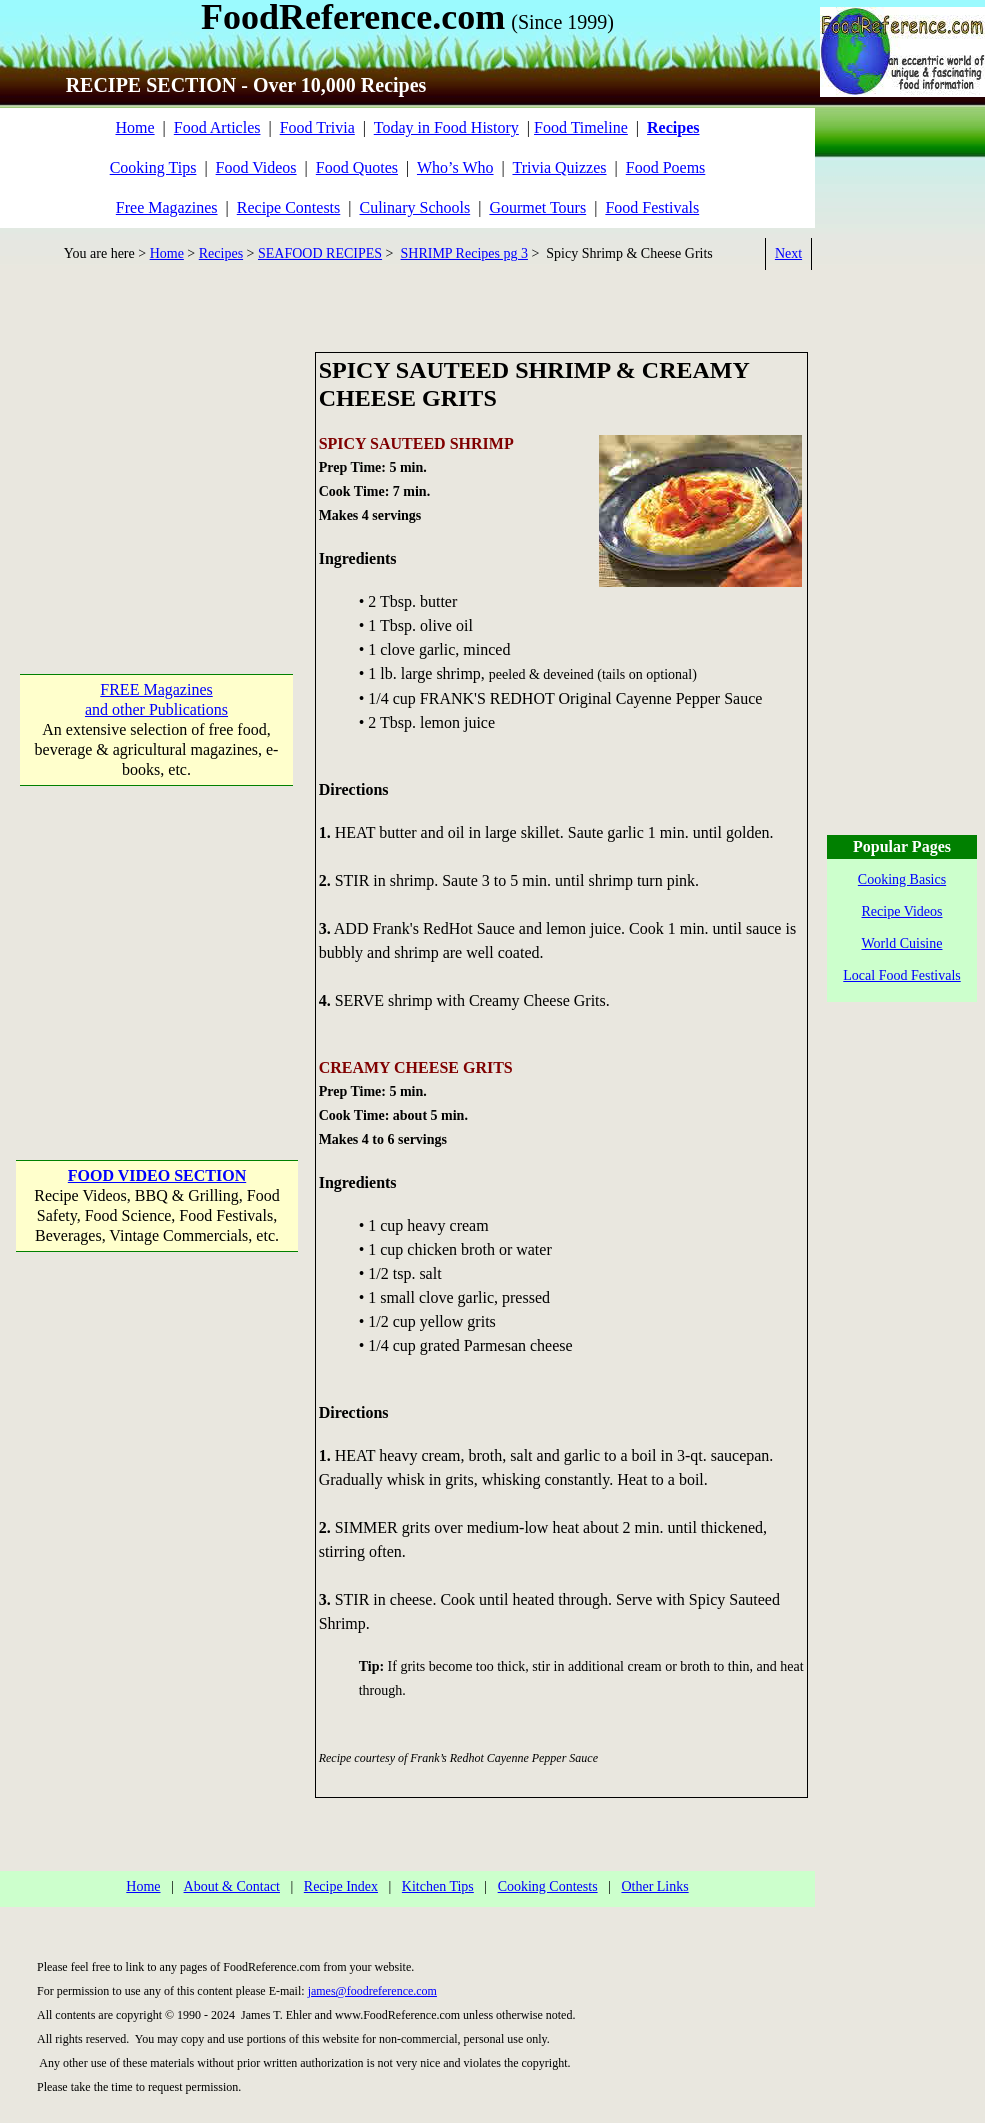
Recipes (221, 253)
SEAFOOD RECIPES (320, 253)
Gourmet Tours (537, 207)
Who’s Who (455, 167)
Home (134, 127)
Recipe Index (341, 1886)
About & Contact (232, 1886)
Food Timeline (581, 127)
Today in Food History (446, 127)
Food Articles (217, 127)
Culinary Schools (415, 207)
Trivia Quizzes (559, 167)
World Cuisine (902, 943)
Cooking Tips (153, 167)
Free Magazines (167, 207)
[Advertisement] (157, 477)
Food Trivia (317, 127)
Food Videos (256, 167)
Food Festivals (652, 207)
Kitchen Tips (438, 1886)
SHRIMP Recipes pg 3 (464, 253)
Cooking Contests (548, 1886)
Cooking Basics (902, 879)
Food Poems (666, 167)
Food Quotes (357, 167)
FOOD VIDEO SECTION (157, 1175)
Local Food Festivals (901, 975)
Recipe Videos (902, 911)
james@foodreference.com (372, 1991)
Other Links (654, 1886)
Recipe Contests (289, 207)
